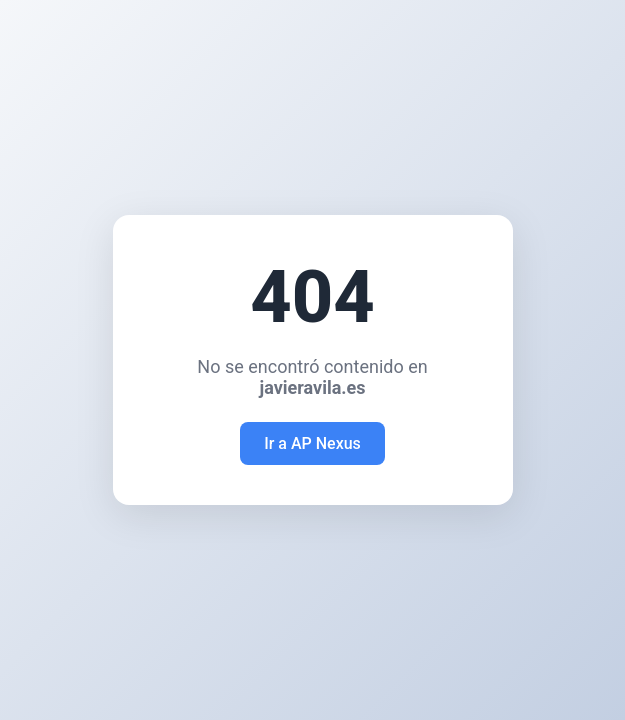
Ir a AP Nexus (312, 443)
